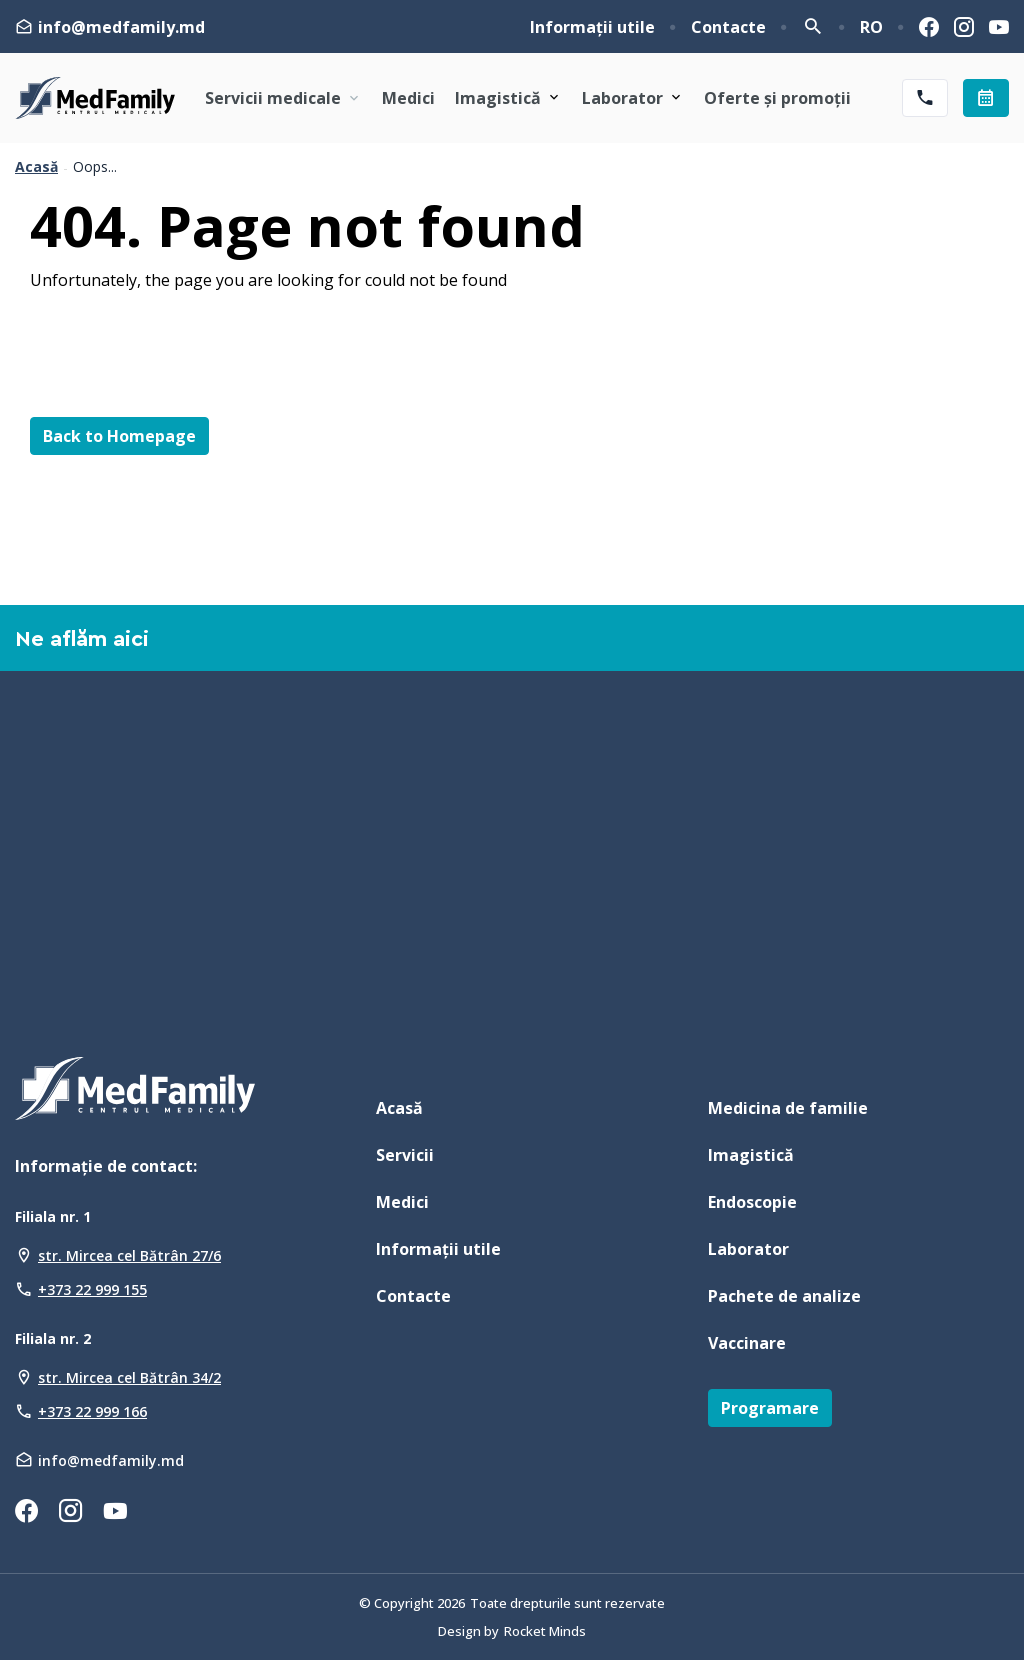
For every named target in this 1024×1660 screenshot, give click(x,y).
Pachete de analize (784, 1296)
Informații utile (592, 27)
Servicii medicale (283, 98)
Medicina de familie (788, 1108)
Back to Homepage (119, 436)
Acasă (36, 167)
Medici (408, 98)
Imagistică (498, 98)
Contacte (728, 27)
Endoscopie (752, 1202)
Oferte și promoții (777, 98)
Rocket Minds (545, 1631)
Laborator (622, 98)
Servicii (405, 1155)
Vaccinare (747, 1343)
